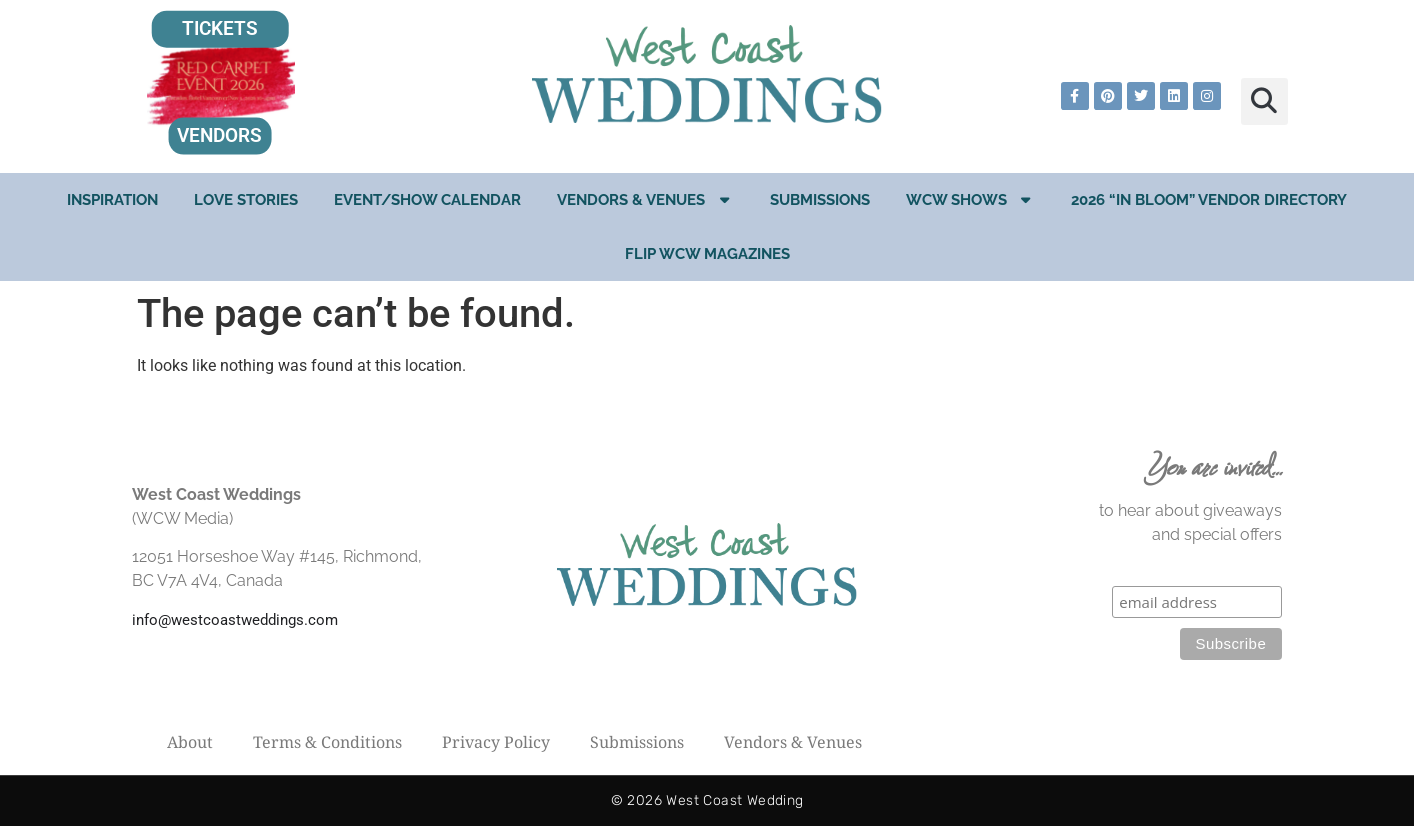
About (190, 742)
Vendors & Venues (645, 199)
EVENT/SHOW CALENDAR (427, 200)
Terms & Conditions (327, 742)
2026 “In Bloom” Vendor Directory (1209, 200)
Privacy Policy (496, 742)
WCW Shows (971, 199)
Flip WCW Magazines (707, 254)
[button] (1264, 101)
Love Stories (246, 200)
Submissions (820, 200)
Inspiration (112, 200)
